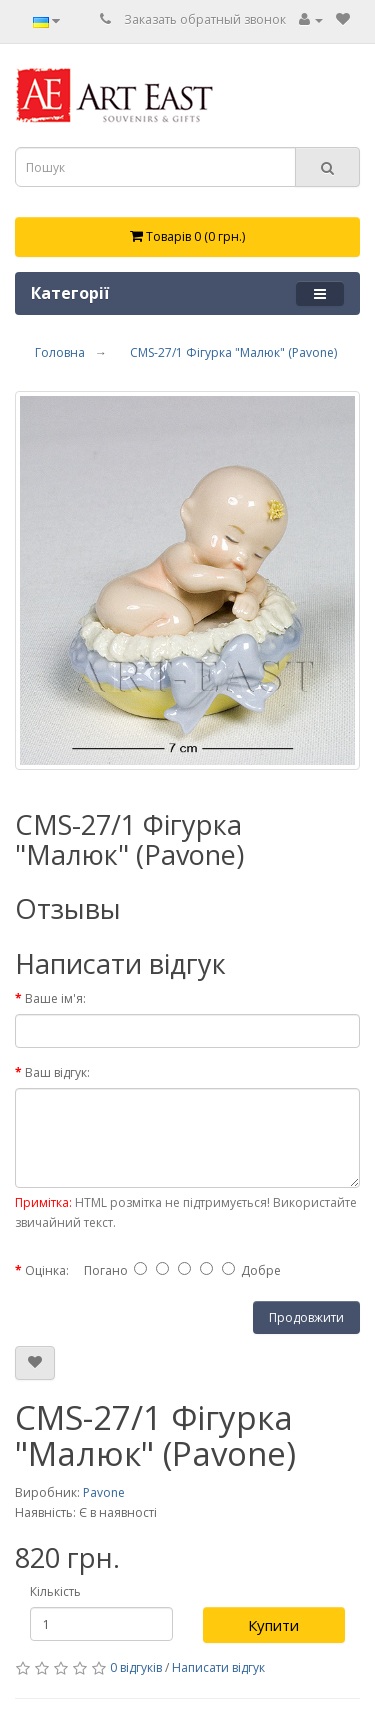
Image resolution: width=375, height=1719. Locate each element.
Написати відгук (218, 1667)
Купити (273, 1625)
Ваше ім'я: (55, 998)
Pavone (104, 1492)
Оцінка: (47, 1270)
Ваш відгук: (57, 1072)
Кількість (55, 1591)
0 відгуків (136, 1667)
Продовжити (306, 1317)
